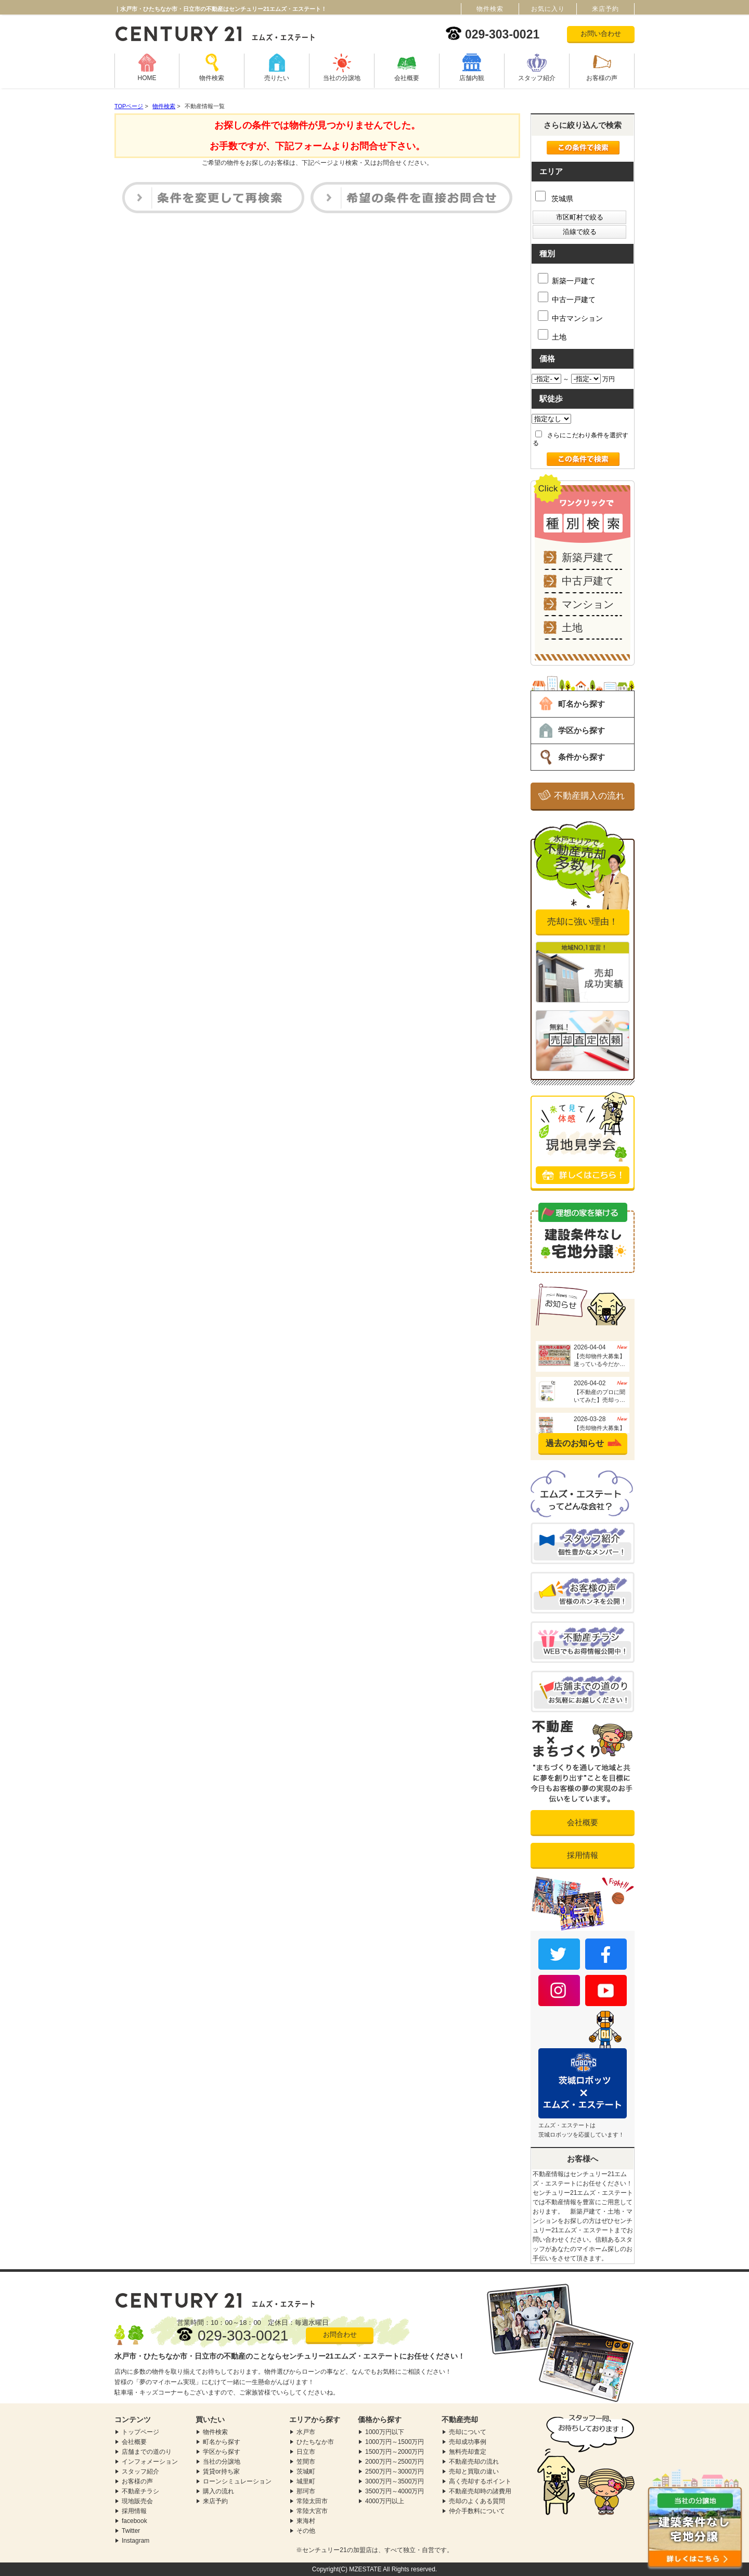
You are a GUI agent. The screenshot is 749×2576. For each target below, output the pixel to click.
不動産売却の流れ (474, 2461)
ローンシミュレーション (237, 2481)
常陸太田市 (312, 2501)
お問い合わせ (600, 33)
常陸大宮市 (312, 2511)
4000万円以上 (384, 2501)
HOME (147, 78)
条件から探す (581, 756)
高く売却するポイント (480, 2481)
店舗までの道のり (147, 2451)
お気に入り (548, 8)
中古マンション (570, 316)
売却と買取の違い (474, 2471)
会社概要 (406, 78)
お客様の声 (601, 78)
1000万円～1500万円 (394, 2441)
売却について (467, 2432)
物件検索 (211, 78)
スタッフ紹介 (537, 78)
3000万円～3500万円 (394, 2481)
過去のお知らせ (575, 1443)
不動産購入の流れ (589, 796)
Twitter (131, 2530)
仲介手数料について (477, 2511)
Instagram (135, 2540)
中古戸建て (588, 581)
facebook (134, 2521)
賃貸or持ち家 (221, 2471)
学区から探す (581, 730)
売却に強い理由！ (582, 922)
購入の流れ (218, 2491)
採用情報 (582, 1855)
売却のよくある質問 (477, 2501)
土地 (552, 335)
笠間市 (305, 2461)
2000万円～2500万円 (394, 2461)
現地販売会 (137, 2501)
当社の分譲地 (341, 78)
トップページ (140, 2432)
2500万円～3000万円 (394, 2471)
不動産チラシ (140, 2491)
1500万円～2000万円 (394, 2451)
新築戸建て (588, 557)
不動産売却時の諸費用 (480, 2491)
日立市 (305, 2451)
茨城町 (305, 2471)
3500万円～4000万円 (394, 2491)
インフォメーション (150, 2461)
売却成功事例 (467, 2441)
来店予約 (215, 2501)
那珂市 (305, 2491)
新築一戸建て (567, 279)
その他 (305, 2530)
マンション (588, 604)
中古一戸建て (567, 298)
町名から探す (581, 703)
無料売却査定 (467, 2451)
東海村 (305, 2521)
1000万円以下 (384, 2432)
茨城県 (554, 198)
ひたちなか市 (315, 2441)
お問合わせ (340, 2334)
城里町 (305, 2481)
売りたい (276, 78)
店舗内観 (471, 78)
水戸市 (305, 2432)
